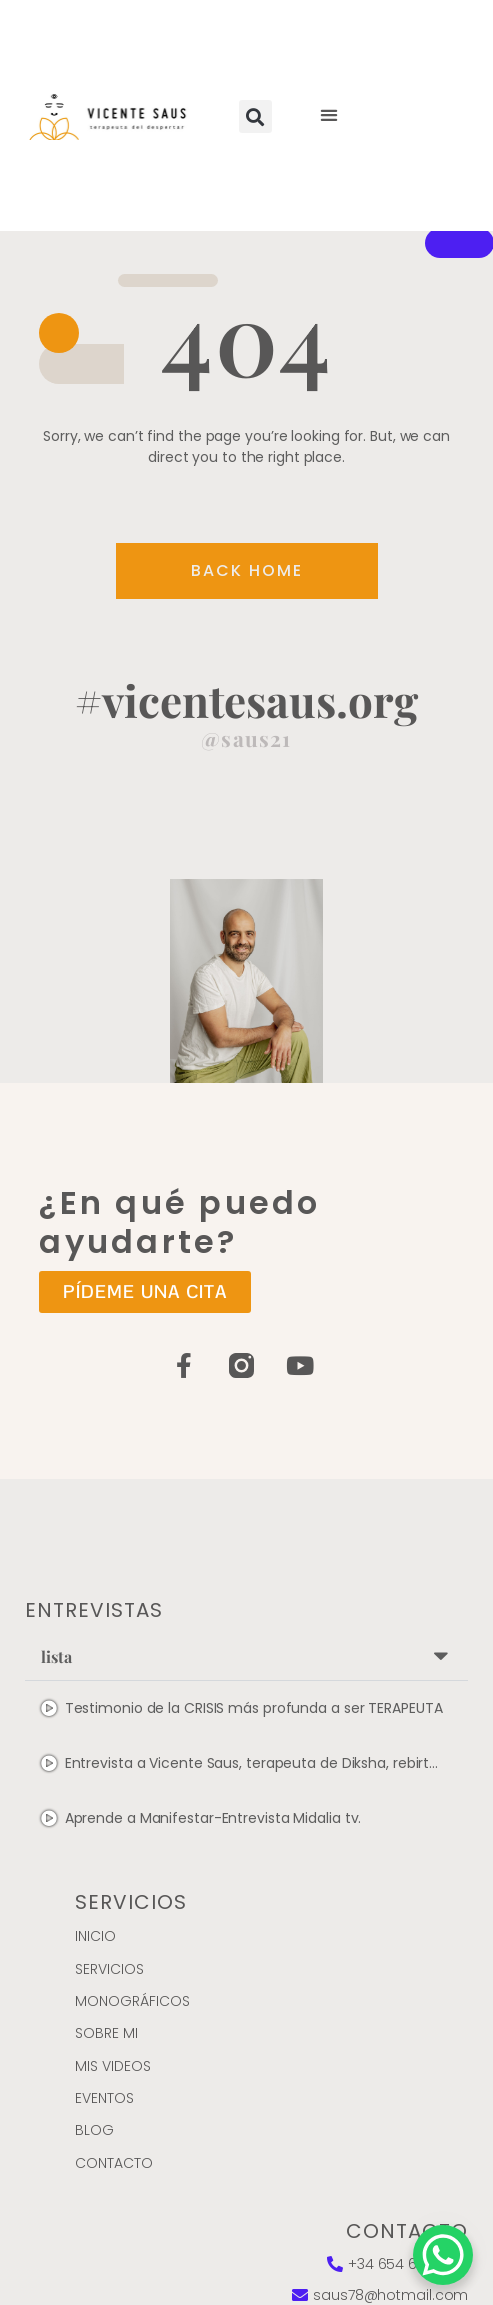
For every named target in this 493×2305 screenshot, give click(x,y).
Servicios (109, 1969)
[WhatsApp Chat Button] (443, 2255)
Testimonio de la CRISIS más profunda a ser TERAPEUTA (254, 1708)
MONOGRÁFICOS (132, 2001)
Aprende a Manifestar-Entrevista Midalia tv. (213, 1818)
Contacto (114, 2163)
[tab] (247, 1708)
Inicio (95, 1936)
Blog (94, 2130)
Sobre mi (106, 2033)
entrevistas (94, 1610)
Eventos (104, 2098)
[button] (255, 116)
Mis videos (113, 2066)
